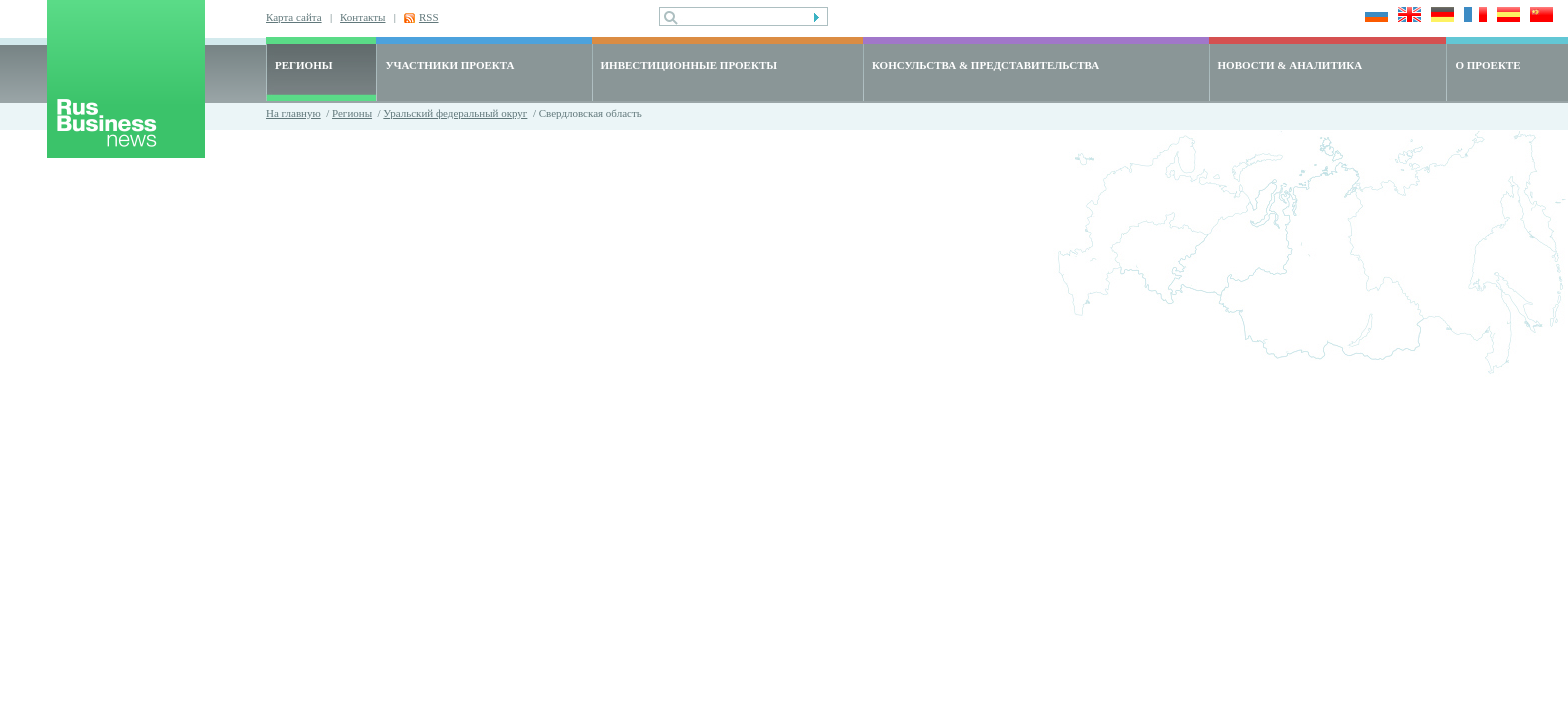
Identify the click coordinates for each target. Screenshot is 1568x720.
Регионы (352, 113)
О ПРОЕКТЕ (1487, 65)
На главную (293, 113)
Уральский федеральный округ (455, 113)
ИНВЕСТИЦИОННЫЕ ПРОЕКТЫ (689, 65)
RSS (429, 17)
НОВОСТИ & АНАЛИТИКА (1290, 65)
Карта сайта (294, 17)
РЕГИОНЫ (304, 65)
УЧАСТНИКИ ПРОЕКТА (449, 65)
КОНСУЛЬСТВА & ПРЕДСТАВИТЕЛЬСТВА (985, 65)
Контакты (362, 17)
